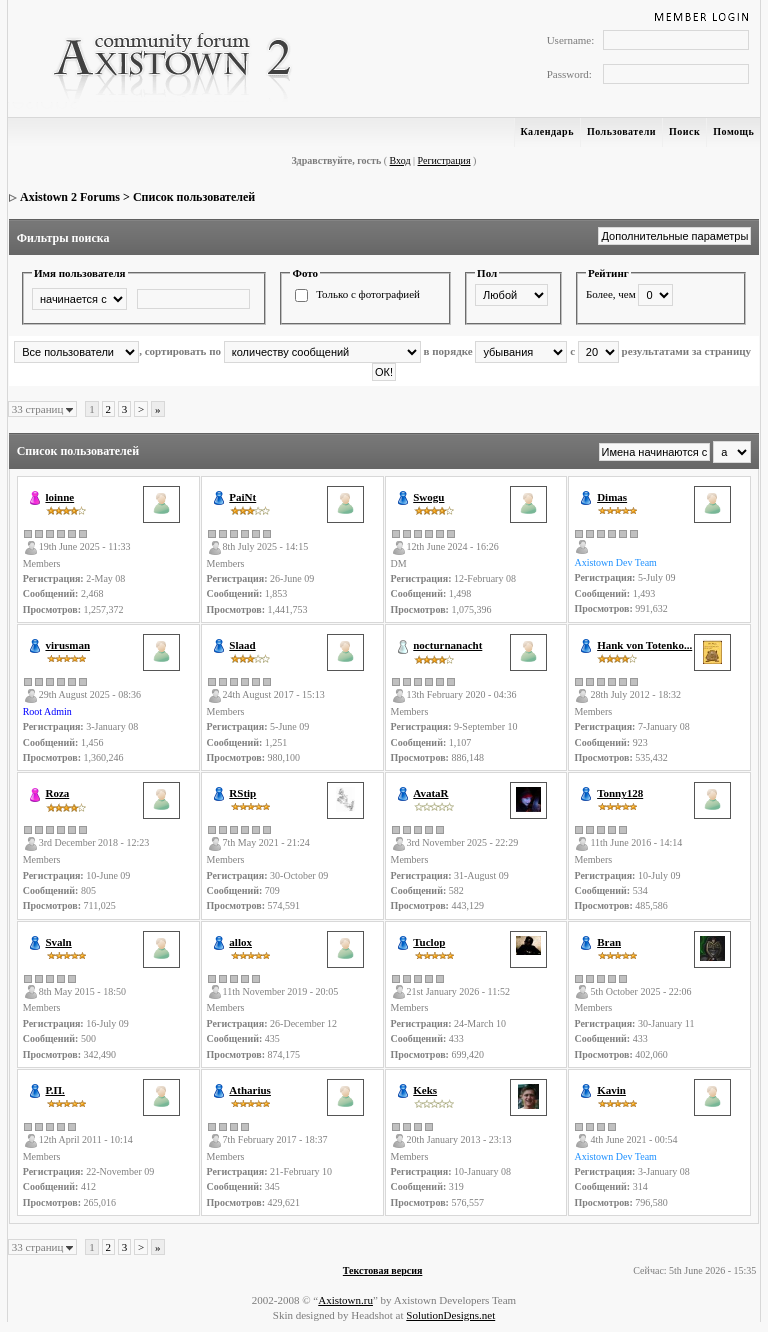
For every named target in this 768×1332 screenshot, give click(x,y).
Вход (400, 160)
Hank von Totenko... (644, 645)
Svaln (58, 942)
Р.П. (54, 1090)
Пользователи (621, 131)
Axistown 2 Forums (70, 197)
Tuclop (429, 942)
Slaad (242, 645)
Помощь (733, 131)
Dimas (612, 497)
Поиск (684, 131)
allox (240, 942)
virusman (67, 645)
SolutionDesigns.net (450, 1315)
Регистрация (444, 160)
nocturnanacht (447, 645)
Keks (425, 1090)
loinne (59, 497)
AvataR (430, 793)
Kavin (611, 1090)
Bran (609, 942)
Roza (57, 793)
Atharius (250, 1090)
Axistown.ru (345, 1300)
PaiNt (242, 497)
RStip (242, 793)
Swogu (428, 497)
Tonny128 (620, 793)
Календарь (547, 131)
